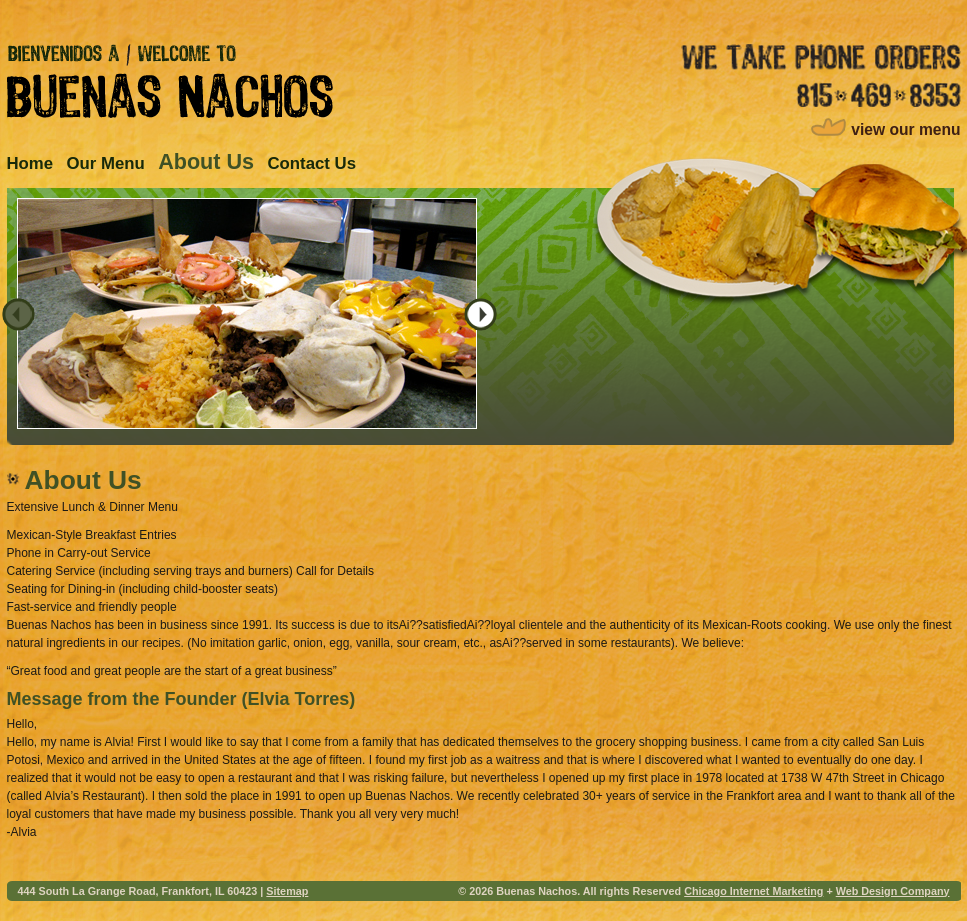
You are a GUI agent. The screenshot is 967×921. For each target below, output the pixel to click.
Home (30, 163)
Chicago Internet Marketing (753, 891)
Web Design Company (893, 891)
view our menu (905, 129)
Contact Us (311, 163)
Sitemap (287, 891)
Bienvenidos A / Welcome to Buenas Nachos (170, 81)
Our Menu (105, 163)
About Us (206, 161)
